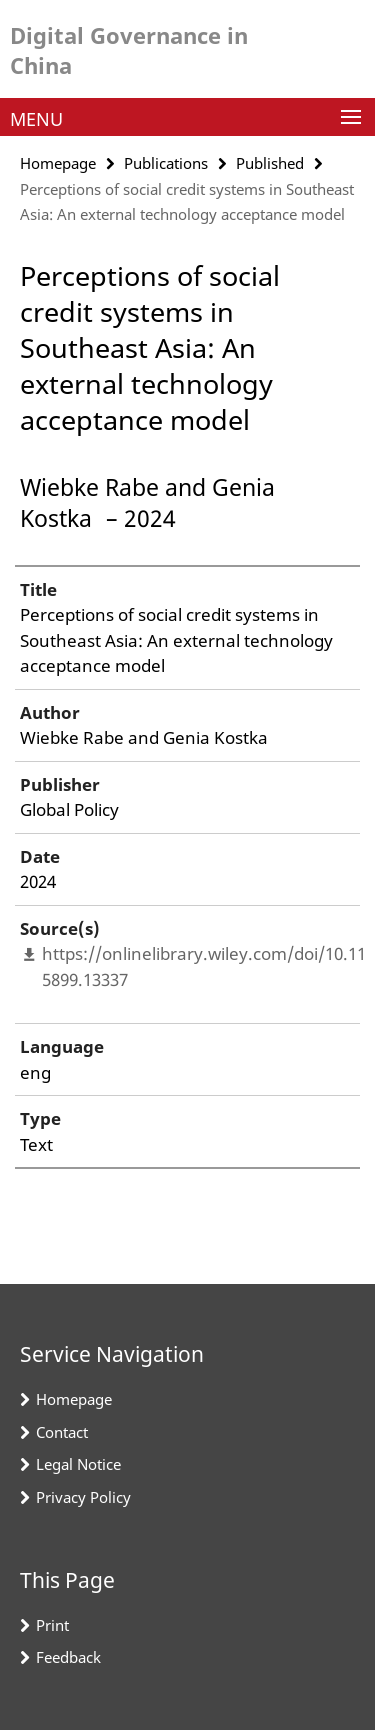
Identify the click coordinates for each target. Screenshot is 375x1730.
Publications (166, 163)
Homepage (58, 163)
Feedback (68, 1657)
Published (270, 163)
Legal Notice (78, 1464)
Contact (62, 1432)
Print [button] (52, 1625)
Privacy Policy (83, 1497)
